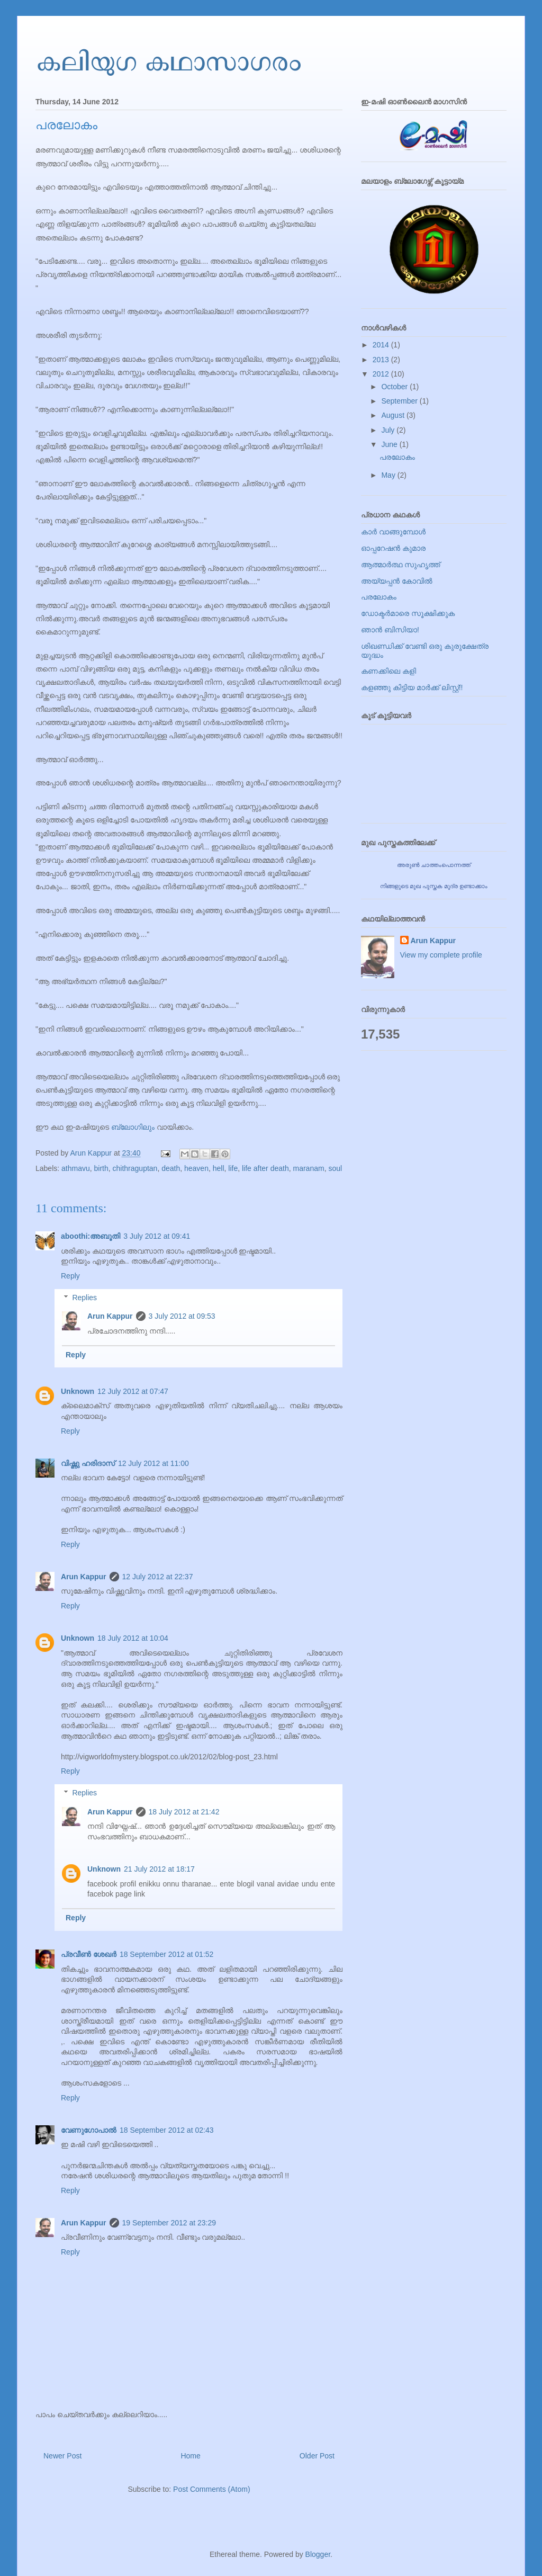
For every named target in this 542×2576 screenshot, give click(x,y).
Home (190, 2456)
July (388, 430)
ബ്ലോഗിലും (133, 1127)
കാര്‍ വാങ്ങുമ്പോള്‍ (393, 531)
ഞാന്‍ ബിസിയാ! (390, 629)
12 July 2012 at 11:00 (153, 1463)
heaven (196, 1168)
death (170, 1168)
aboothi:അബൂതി (90, 1236)
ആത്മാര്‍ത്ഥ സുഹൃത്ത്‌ (400, 564)
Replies (84, 1297)
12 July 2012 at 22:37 (157, 1576)
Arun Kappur (110, 1316)
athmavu (75, 1168)
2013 (382, 359)
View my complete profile (441, 955)
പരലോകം (397, 457)
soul (335, 1168)
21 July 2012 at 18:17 (159, 1869)
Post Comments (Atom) (211, 2489)
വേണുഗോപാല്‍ (88, 2130)
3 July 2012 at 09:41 (156, 1236)
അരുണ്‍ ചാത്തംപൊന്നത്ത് (434, 865)
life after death (265, 1168)
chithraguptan (135, 1168)
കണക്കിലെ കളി (388, 671)
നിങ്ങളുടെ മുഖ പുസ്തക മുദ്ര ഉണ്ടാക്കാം (433, 886)
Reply (70, 1276)
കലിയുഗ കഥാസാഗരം (168, 59)
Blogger (317, 2554)
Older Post (317, 2456)
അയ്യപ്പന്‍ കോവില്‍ (396, 581)
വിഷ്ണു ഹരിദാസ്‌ (88, 1463)
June (390, 444)
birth (101, 1168)
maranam (308, 1168)
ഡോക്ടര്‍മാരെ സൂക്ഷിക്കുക (408, 613)
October (395, 386)
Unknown (77, 1391)
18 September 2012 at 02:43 (166, 2130)
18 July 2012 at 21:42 (184, 1812)
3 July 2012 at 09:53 (182, 1316)
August (393, 415)
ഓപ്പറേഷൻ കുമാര (393, 548)
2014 (382, 345)
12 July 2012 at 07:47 (132, 1391)
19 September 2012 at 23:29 (169, 2223)
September (400, 401)
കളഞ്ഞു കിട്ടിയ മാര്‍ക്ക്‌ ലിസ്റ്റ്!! (412, 687)
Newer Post (62, 2456)
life (233, 1168)
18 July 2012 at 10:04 (132, 1638)
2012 (382, 374)
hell (218, 1168)
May (389, 475)
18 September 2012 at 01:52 (166, 1954)
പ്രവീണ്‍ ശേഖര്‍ (88, 1954)
